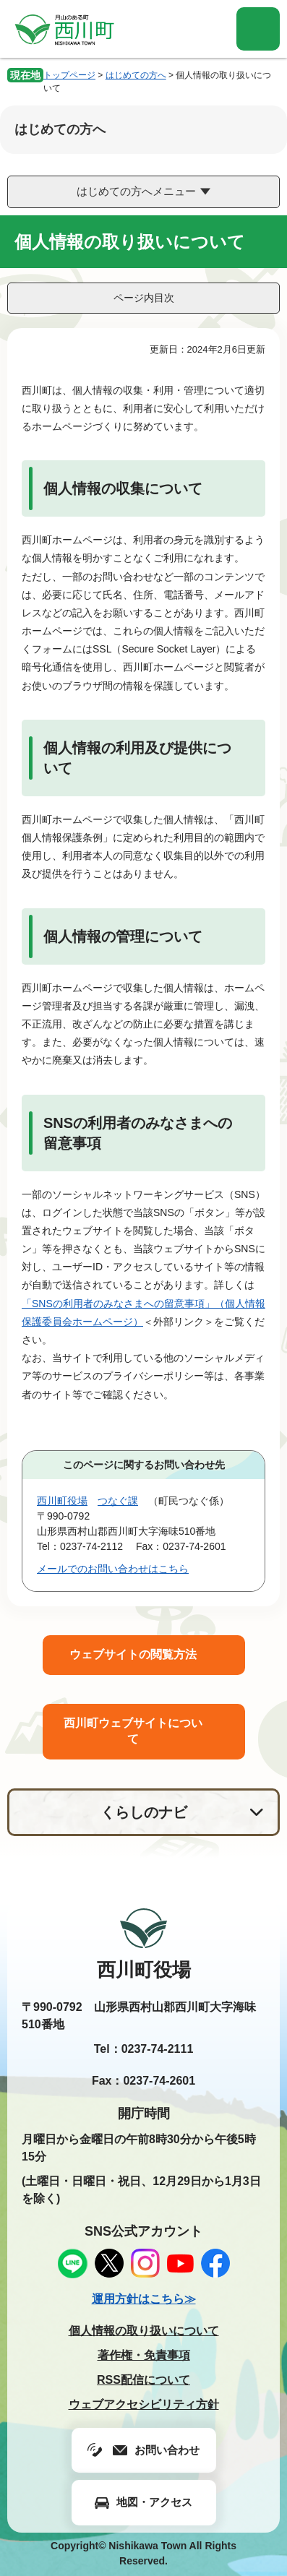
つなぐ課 (118, 1501)
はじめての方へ (136, 75)
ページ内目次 (143, 297)
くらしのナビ (143, 1812)
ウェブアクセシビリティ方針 (144, 2404)
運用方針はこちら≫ (144, 2299)
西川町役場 (62, 1501)
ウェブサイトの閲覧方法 (133, 1654)
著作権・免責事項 (144, 2355)
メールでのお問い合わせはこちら (113, 1569)
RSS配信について (143, 2380)
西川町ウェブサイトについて (133, 1731)
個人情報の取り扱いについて (144, 2331)
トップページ (69, 75)
